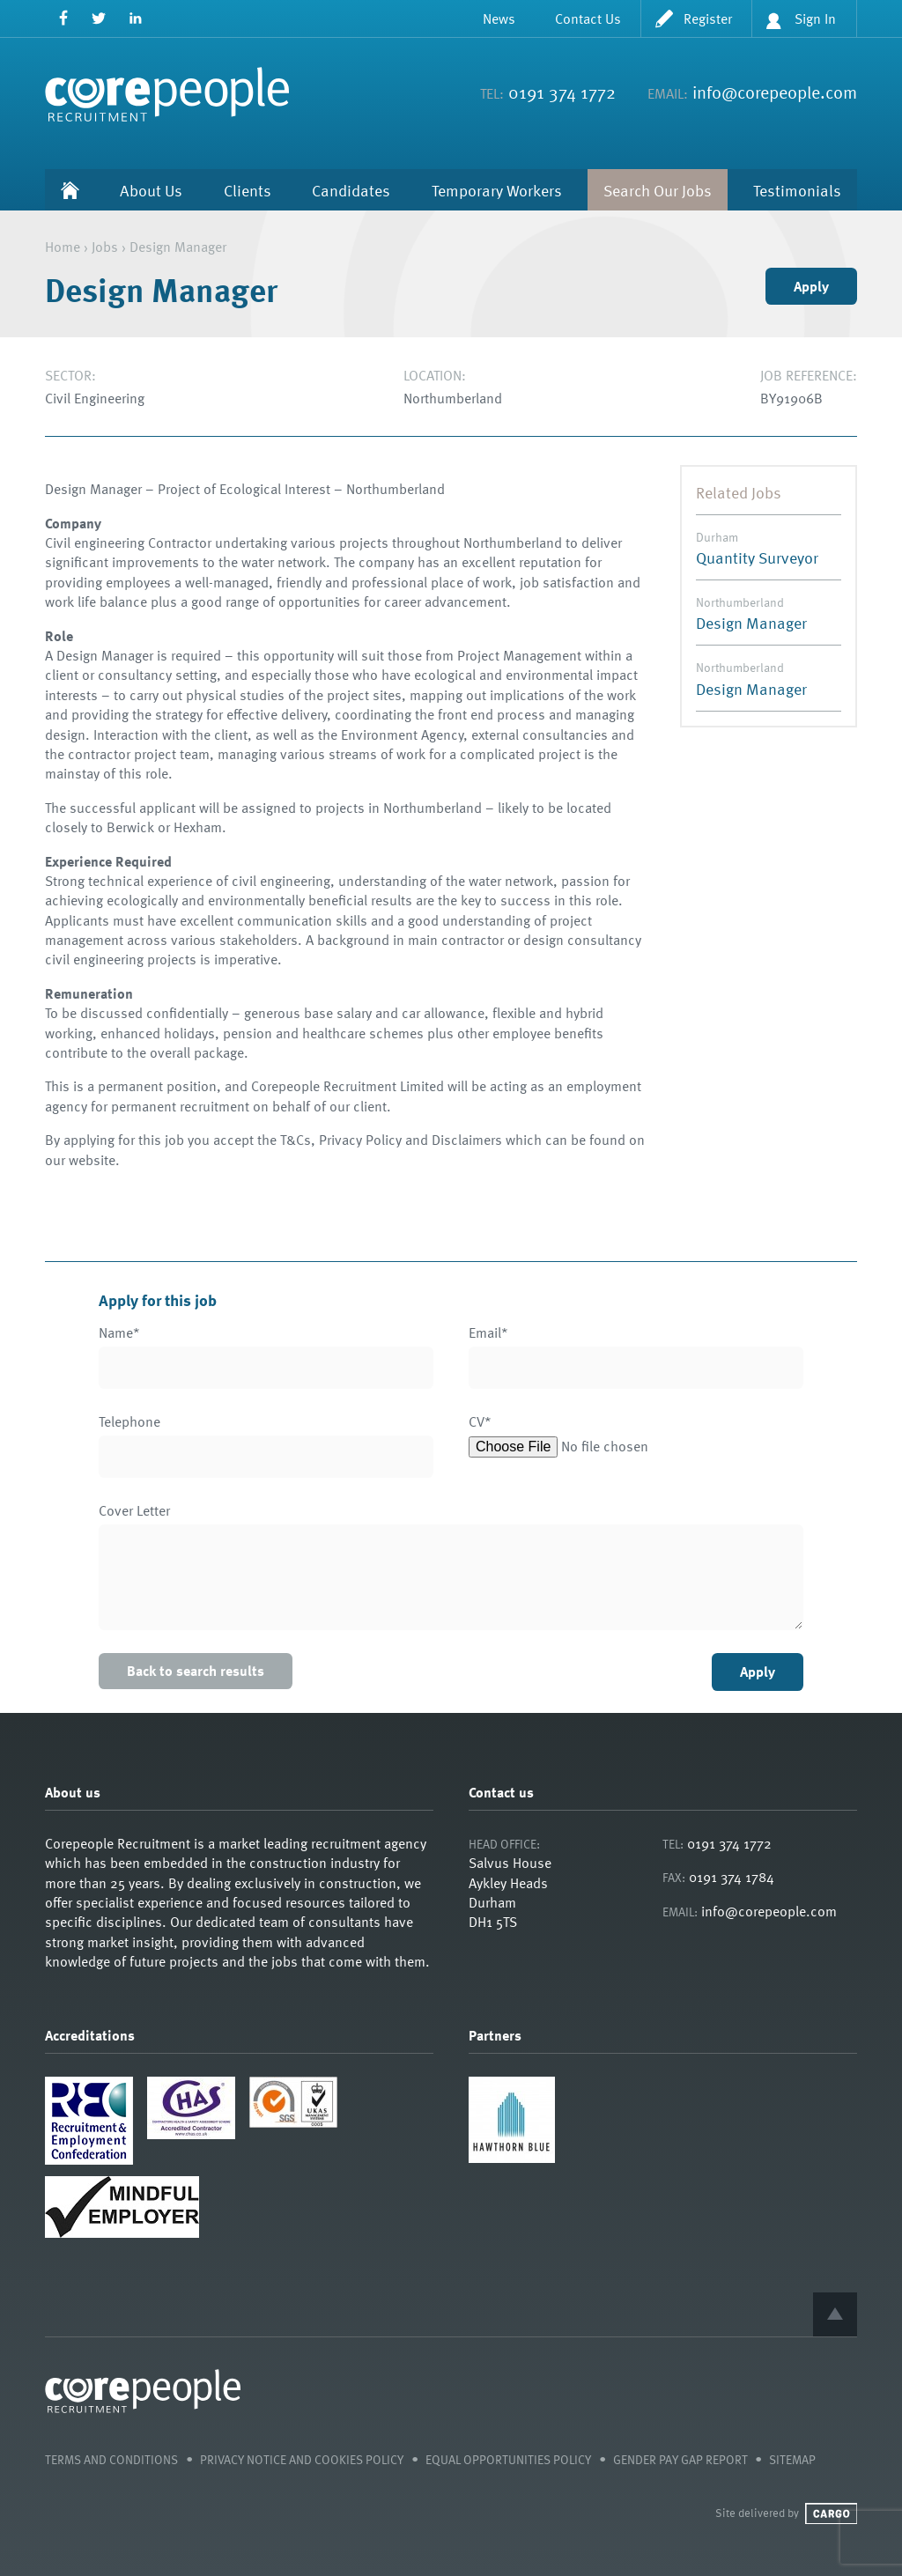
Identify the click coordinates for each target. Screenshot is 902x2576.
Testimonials (797, 190)
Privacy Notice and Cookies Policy (301, 2459)
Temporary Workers (497, 190)
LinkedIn (135, 18)
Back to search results (195, 1670)
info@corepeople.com (774, 91)
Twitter (99, 18)
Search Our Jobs (657, 190)
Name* (119, 1333)
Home (69, 189)
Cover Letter (134, 1511)
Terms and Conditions (111, 2459)
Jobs (105, 246)
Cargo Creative (831, 2513)
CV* (480, 1422)
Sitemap (792, 2459)
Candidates (351, 190)
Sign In (815, 18)
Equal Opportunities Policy (508, 2459)
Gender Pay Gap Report (680, 2459)
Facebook (63, 18)
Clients (247, 190)
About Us (151, 190)
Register (708, 18)
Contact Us (588, 18)
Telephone (129, 1422)
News (499, 18)
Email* (488, 1333)
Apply (811, 286)
